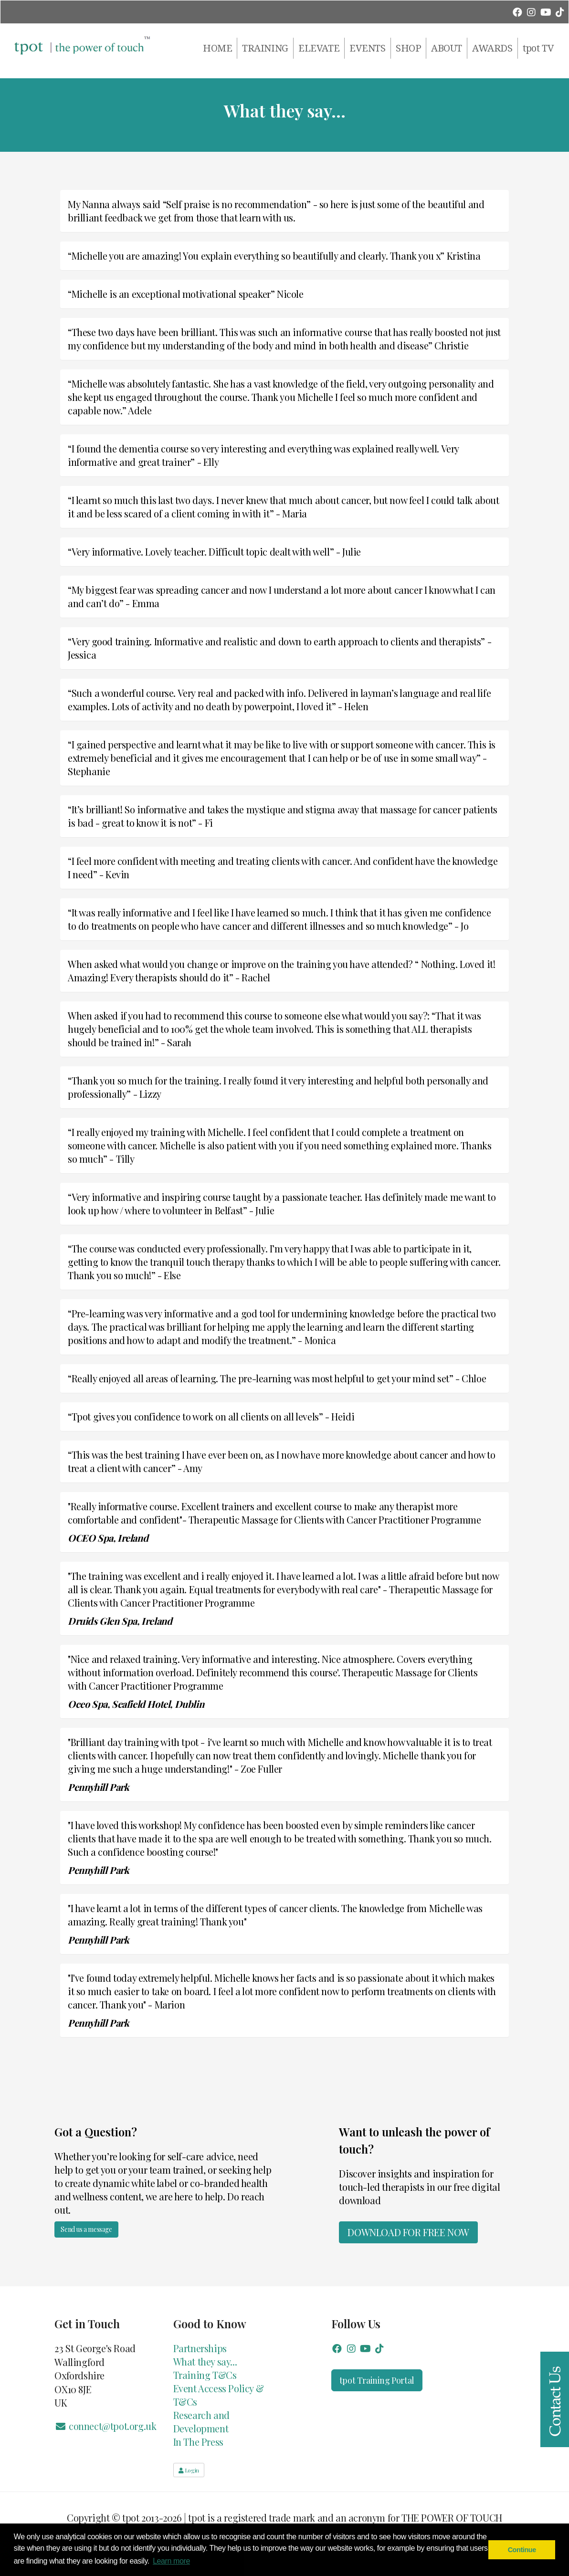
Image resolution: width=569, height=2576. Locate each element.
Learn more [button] (171, 2561)
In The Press (198, 2441)
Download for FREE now (408, 2232)
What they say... (205, 2361)
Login (189, 2470)
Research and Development (201, 2421)
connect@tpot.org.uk (105, 2425)
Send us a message (86, 2229)
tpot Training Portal (376, 2380)
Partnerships (200, 2348)
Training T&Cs (205, 2374)
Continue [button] (522, 2550)
